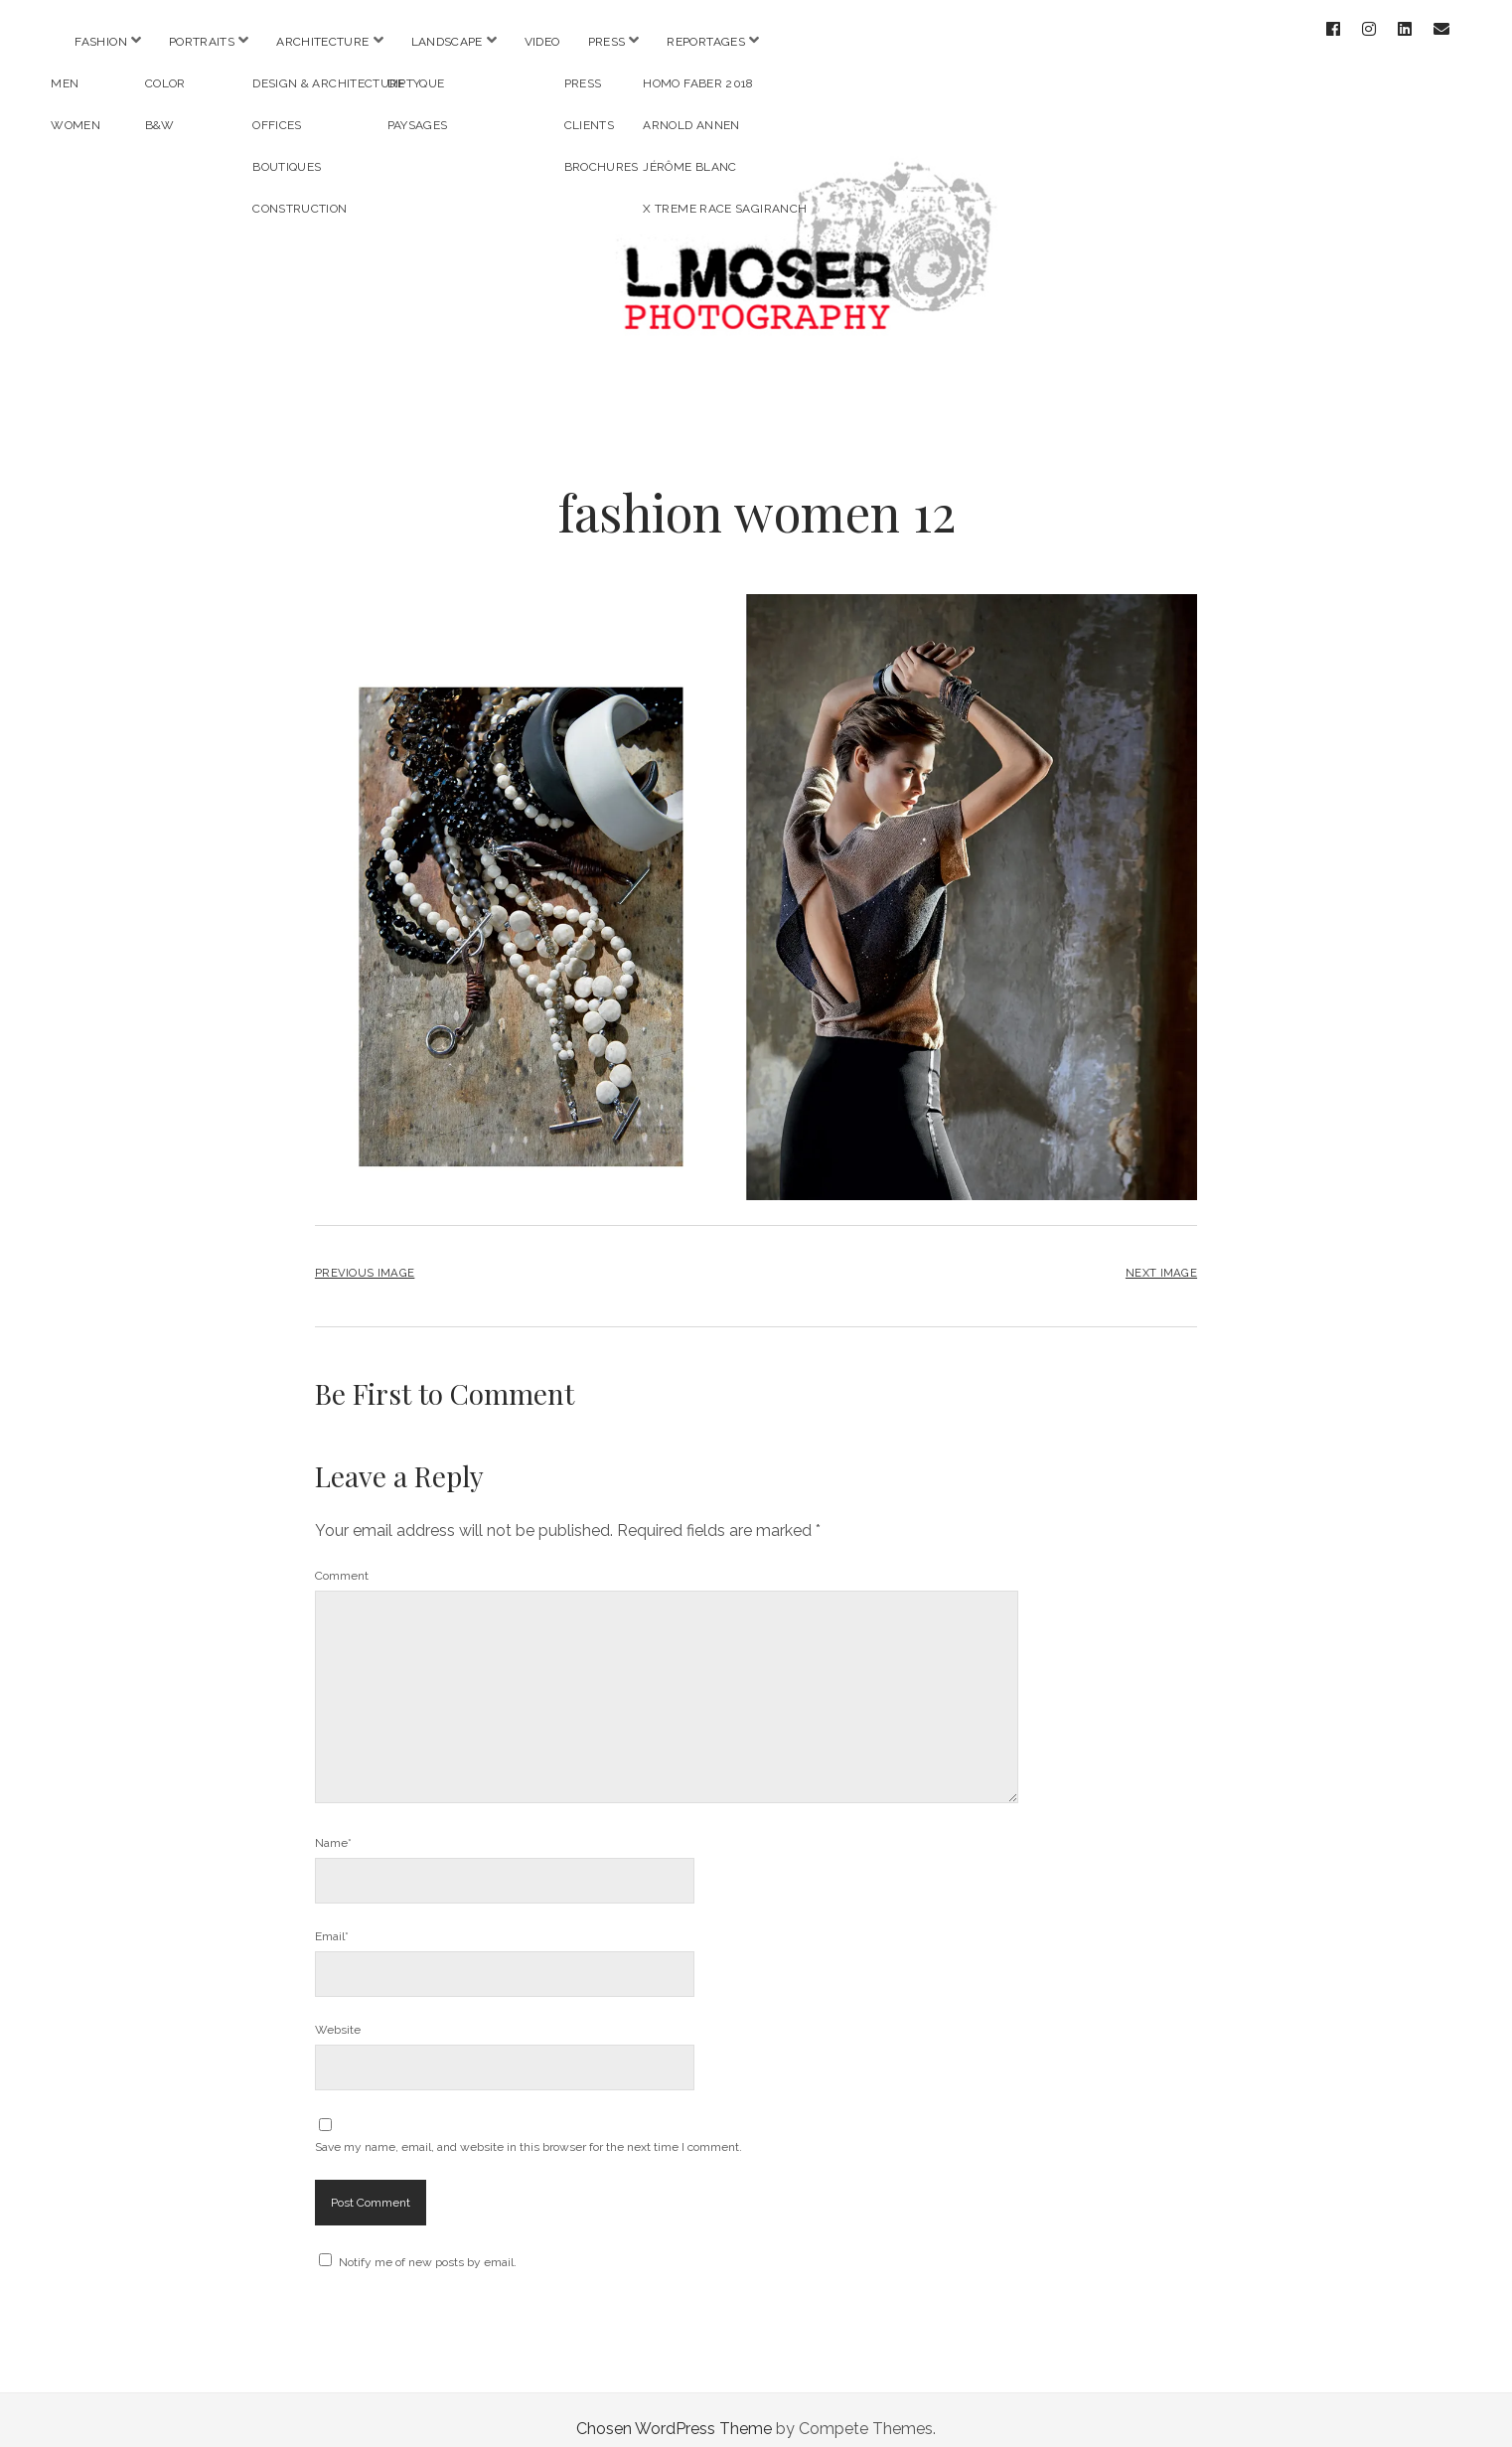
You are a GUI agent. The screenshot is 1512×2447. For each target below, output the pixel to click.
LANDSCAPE (447, 42)
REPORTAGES (706, 42)
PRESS (607, 42)
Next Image (1161, 1255)
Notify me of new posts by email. (428, 2244)
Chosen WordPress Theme (674, 2410)
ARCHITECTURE (322, 42)
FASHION (101, 42)
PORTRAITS (201, 42)
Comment (342, 1558)
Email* (332, 1918)
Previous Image (364, 1255)
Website (338, 2012)
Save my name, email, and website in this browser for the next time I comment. (528, 2129)
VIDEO (542, 42)
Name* (333, 1825)
